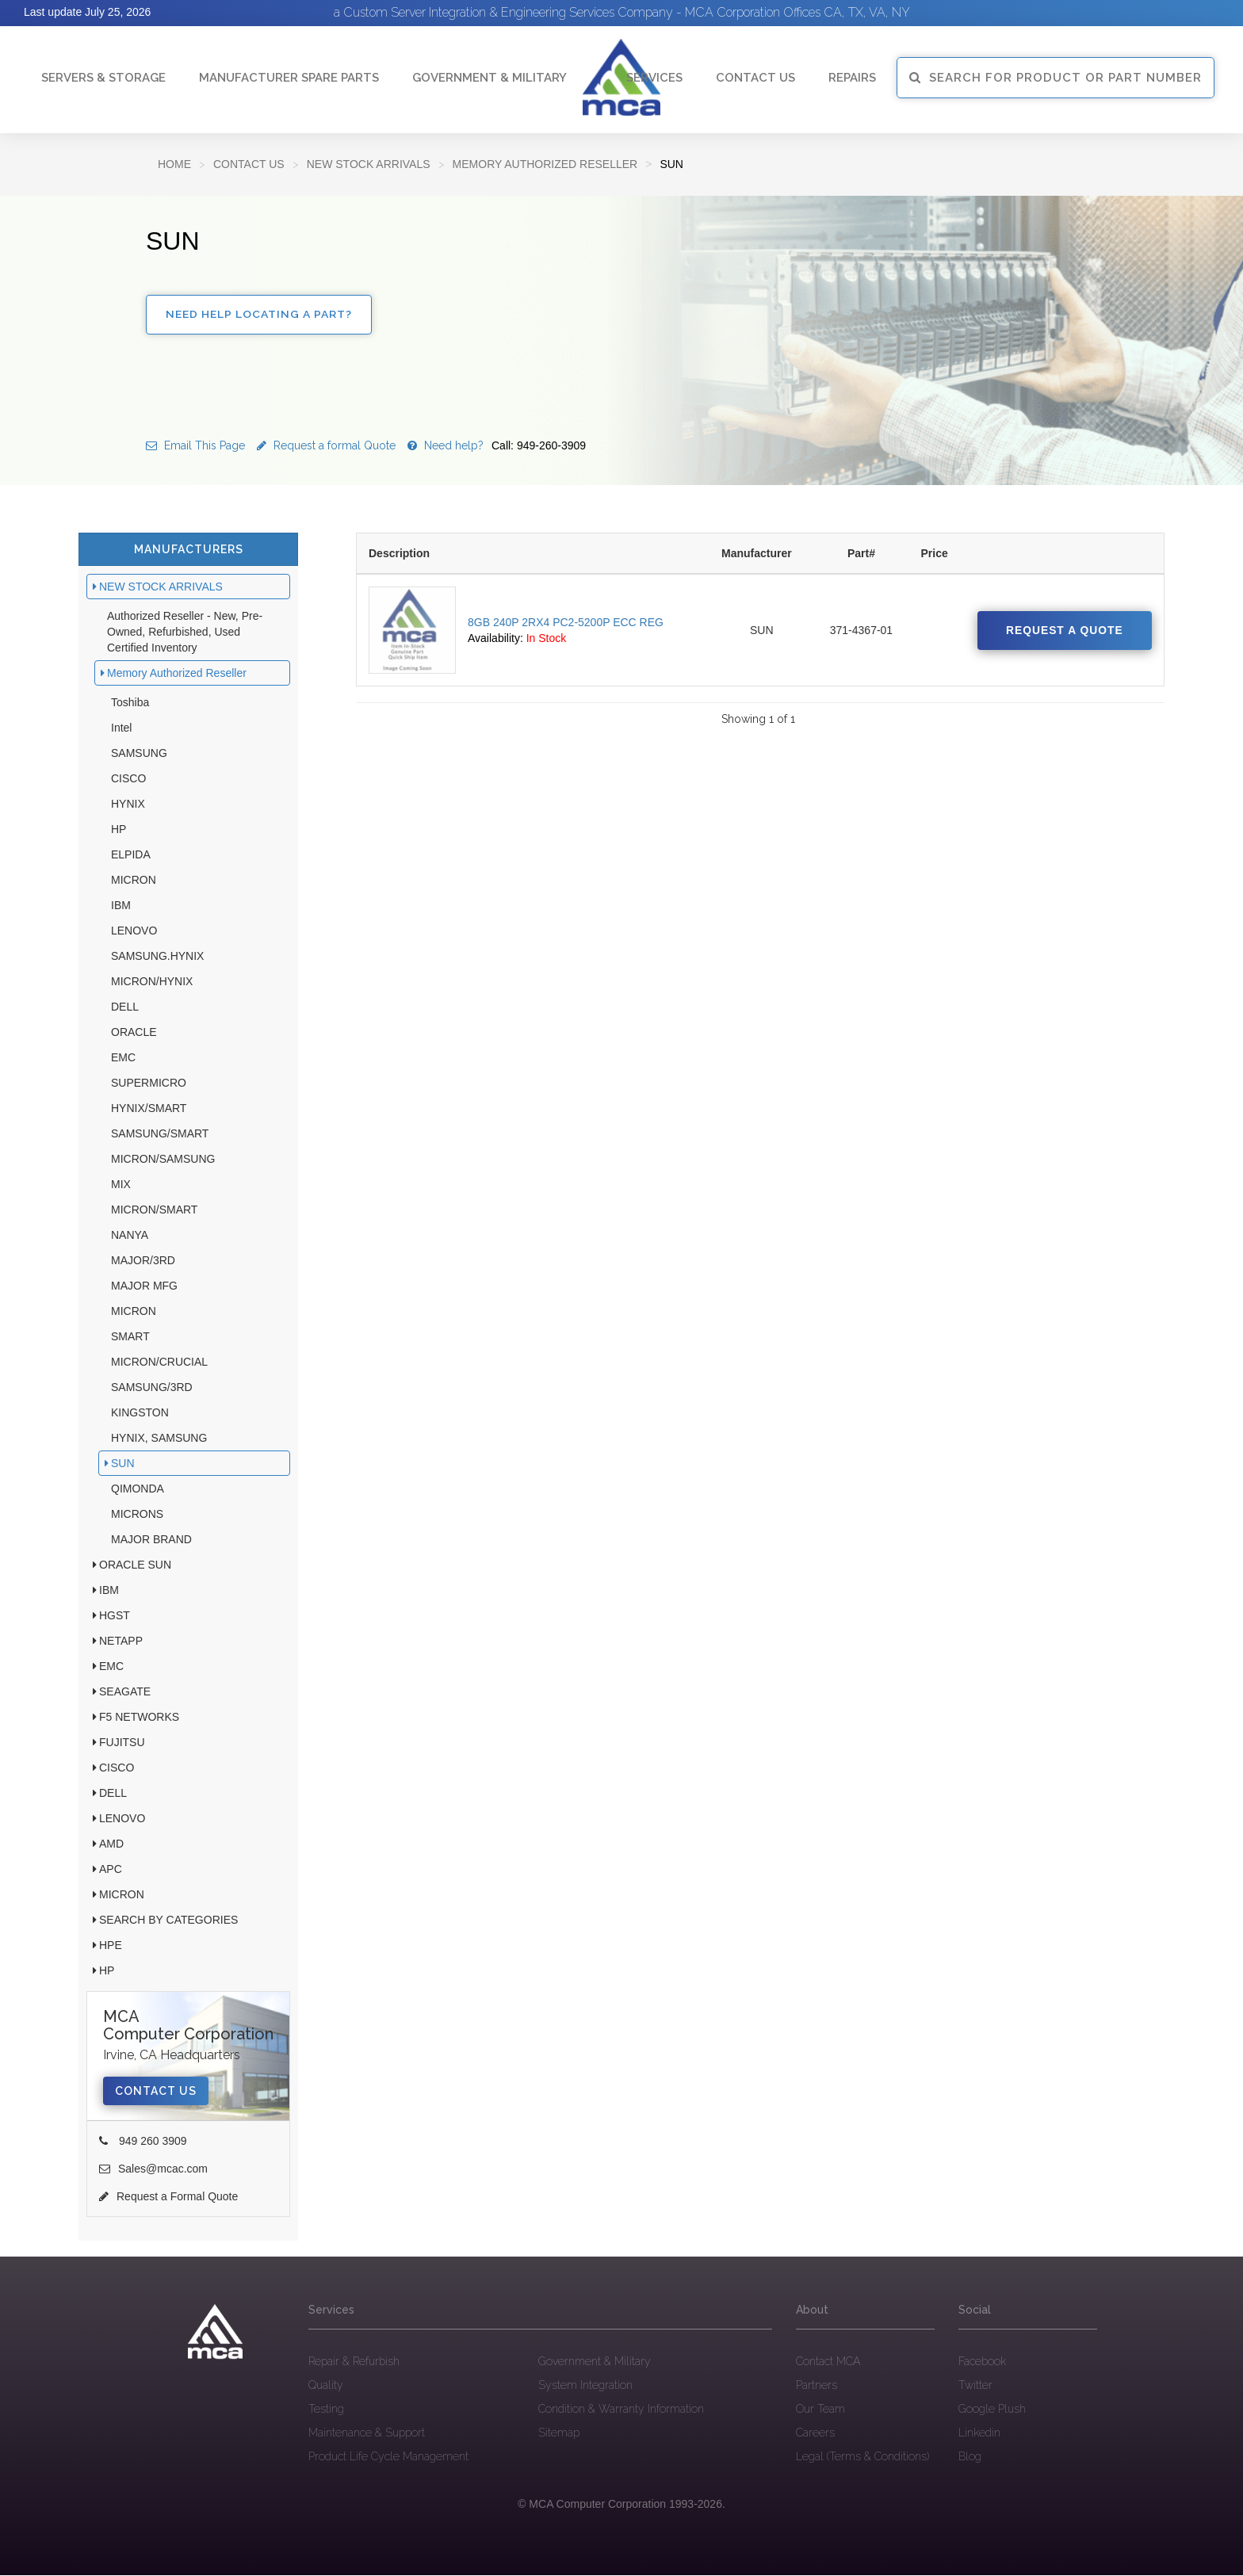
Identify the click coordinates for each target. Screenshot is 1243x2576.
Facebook (982, 2362)
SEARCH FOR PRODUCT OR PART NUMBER (1055, 78)
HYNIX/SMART (148, 1109)
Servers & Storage (103, 78)
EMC (123, 1059)
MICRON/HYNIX (152, 983)
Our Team (820, 2409)
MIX (121, 1185)
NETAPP (121, 1642)
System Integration (585, 2385)
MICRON (133, 881)
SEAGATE (125, 1693)
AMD (111, 1845)
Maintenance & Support (366, 2433)
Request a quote (1063, 631)
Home (174, 164)
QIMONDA (137, 1490)
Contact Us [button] (755, 78)
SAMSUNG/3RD (152, 1388)
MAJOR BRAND (151, 1541)
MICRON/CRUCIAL (159, 1363)
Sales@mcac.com (153, 2170)
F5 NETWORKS (139, 1718)
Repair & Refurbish (354, 2362)
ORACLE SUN (135, 1566)
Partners (816, 2385)
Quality (325, 2385)
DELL (125, 1008)
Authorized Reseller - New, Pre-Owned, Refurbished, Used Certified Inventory (184, 633)
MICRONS (137, 1515)
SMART (130, 1338)
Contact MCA (828, 2362)
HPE (110, 1946)
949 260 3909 (143, 2142)
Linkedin (979, 2433)
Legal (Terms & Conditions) (862, 2457)
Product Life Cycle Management (388, 2457)
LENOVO (134, 932)
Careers (815, 2433)
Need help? (496, 447)
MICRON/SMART (154, 1211)
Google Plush (992, 2409)
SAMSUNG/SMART (159, 1135)
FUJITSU (122, 1743)
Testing (326, 2409)
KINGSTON (140, 1414)
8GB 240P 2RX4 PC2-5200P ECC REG (566, 623)
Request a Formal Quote (168, 2198)
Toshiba (130, 704)
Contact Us (249, 164)
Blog (969, 2457)
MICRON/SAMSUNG (163, 1160)
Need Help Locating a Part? (259, 315)
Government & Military (489, 78)
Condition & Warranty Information (621, 2409)
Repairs (852, 78)
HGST (114, 1617)
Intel (121, 729)
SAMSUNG (139, 754)
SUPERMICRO (148, 1084)
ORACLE (134, 1033)
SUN (123, 1464)
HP (118, 830)
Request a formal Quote (326, 447)
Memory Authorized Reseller (545, 164)
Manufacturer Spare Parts (289, 78)
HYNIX (128, 805)
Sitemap (558, 2433)
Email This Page (195, 447)
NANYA (129, 1236)
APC (110, 1870)
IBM (121, 906)
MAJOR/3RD (143, 1262)
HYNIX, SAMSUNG (159, 1439)
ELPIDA (131, 856)
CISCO (128, 780)
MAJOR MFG (144, 1287)
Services (654, 78)
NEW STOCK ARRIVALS (368, 164)
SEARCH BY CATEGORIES (168, 1921)
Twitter (975, 2385)
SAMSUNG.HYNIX (157, 957)
